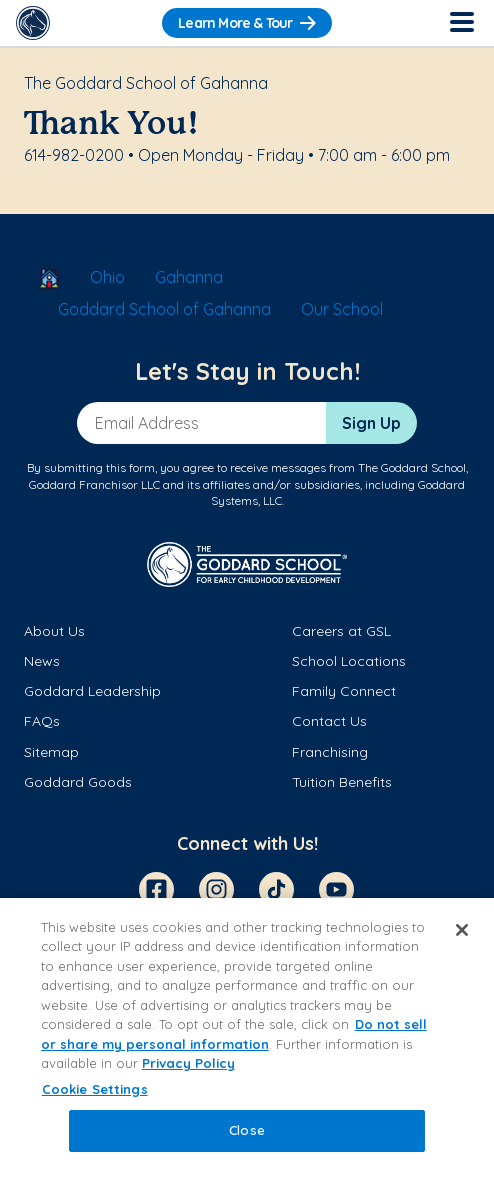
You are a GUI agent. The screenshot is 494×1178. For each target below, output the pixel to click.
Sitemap (51, 752)
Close (247, 1130)
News (42, 661)
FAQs (42, 721)
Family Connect (344, 691)
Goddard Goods (78, 782)
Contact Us (329, 721)
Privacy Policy (188, 1063)
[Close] (462, 930)
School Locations (349, 661)
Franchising (330, 752)
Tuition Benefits (342, 782)
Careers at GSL (341, 631)
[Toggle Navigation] (461, 23)
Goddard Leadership (92, 691)
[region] (247, 1038)
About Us (54, 631)
